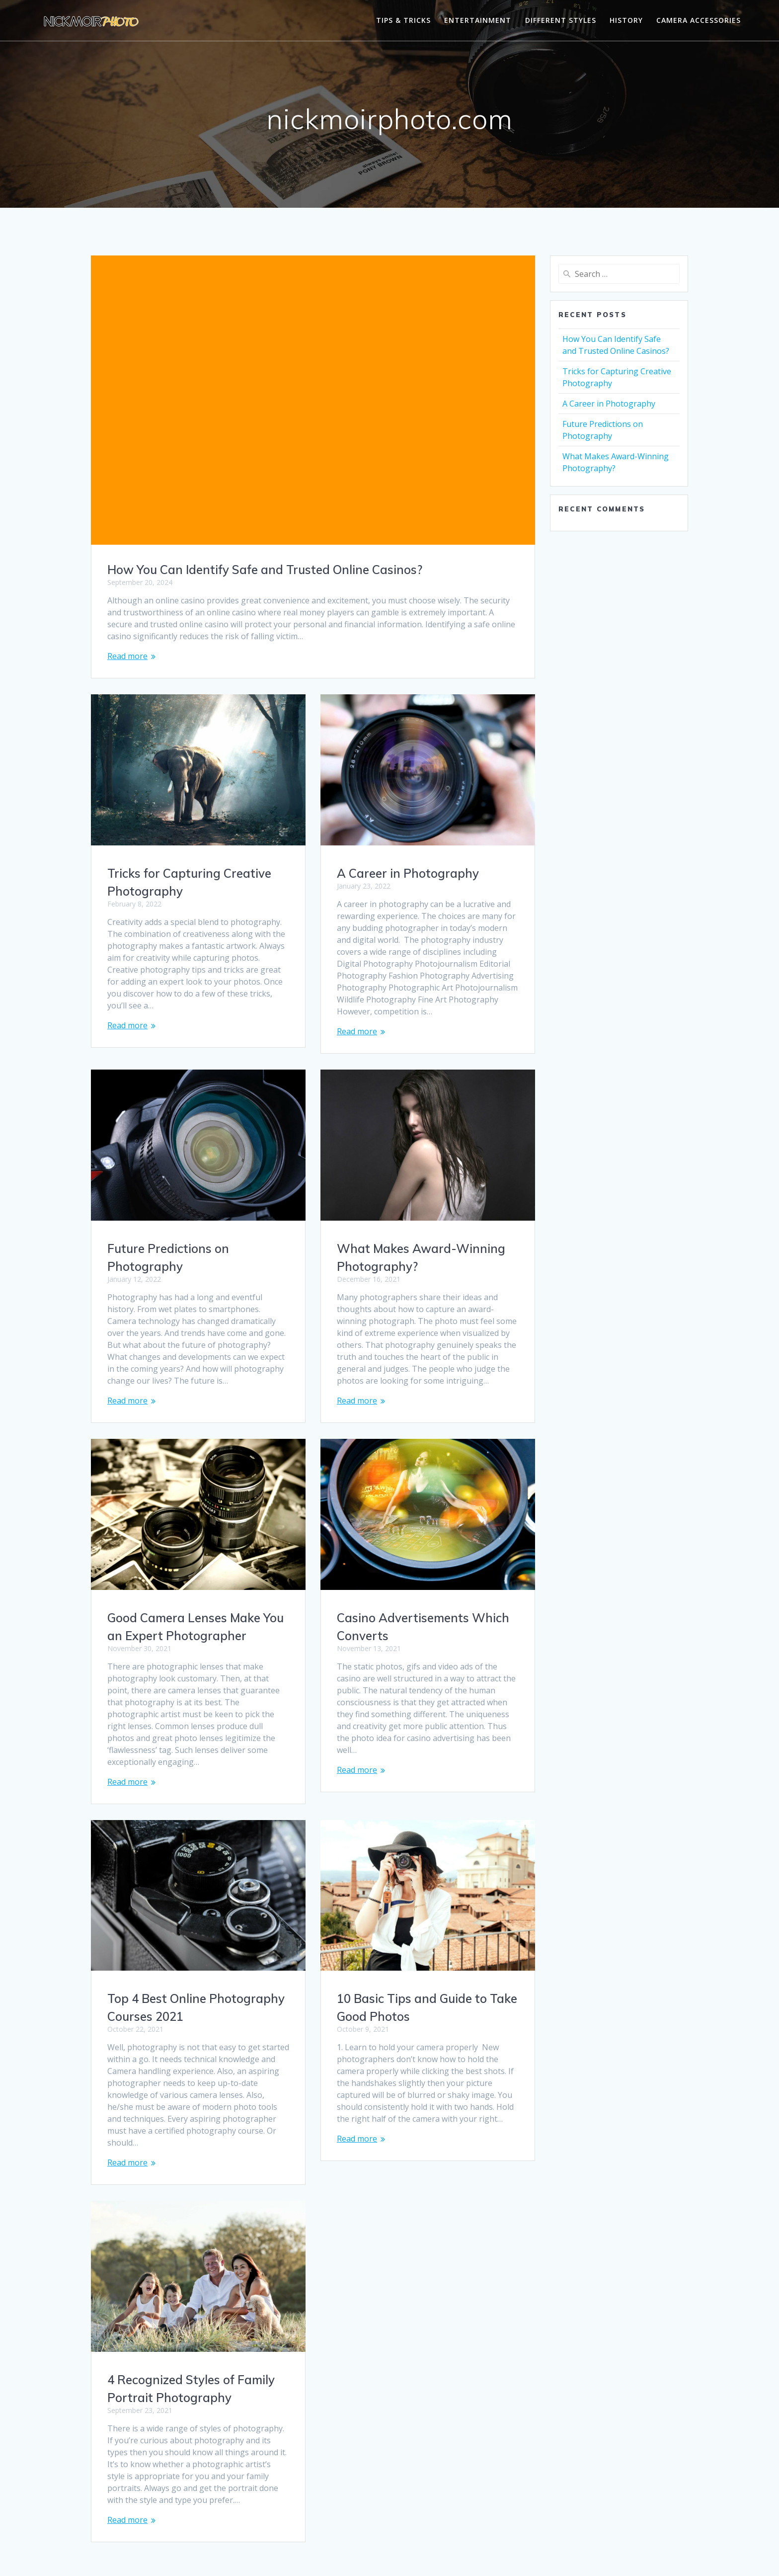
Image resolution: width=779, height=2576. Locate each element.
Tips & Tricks (403, 20)
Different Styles (560, 20)
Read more (127, 656)
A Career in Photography (408, 873)
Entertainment (477, 20)
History (626, 20)
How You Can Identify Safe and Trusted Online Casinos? (264, 569)
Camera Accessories (698, 20)
